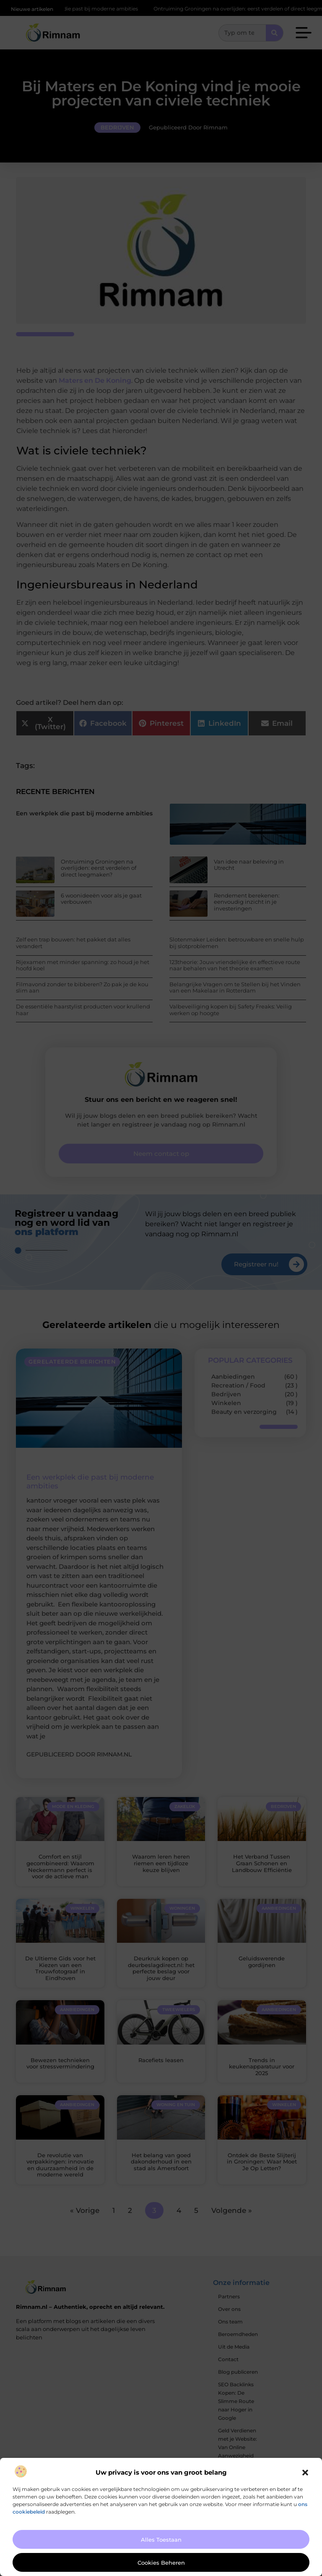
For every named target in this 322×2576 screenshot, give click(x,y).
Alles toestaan (161, 2539)
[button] (305, 2472)
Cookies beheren (161, 2562)
